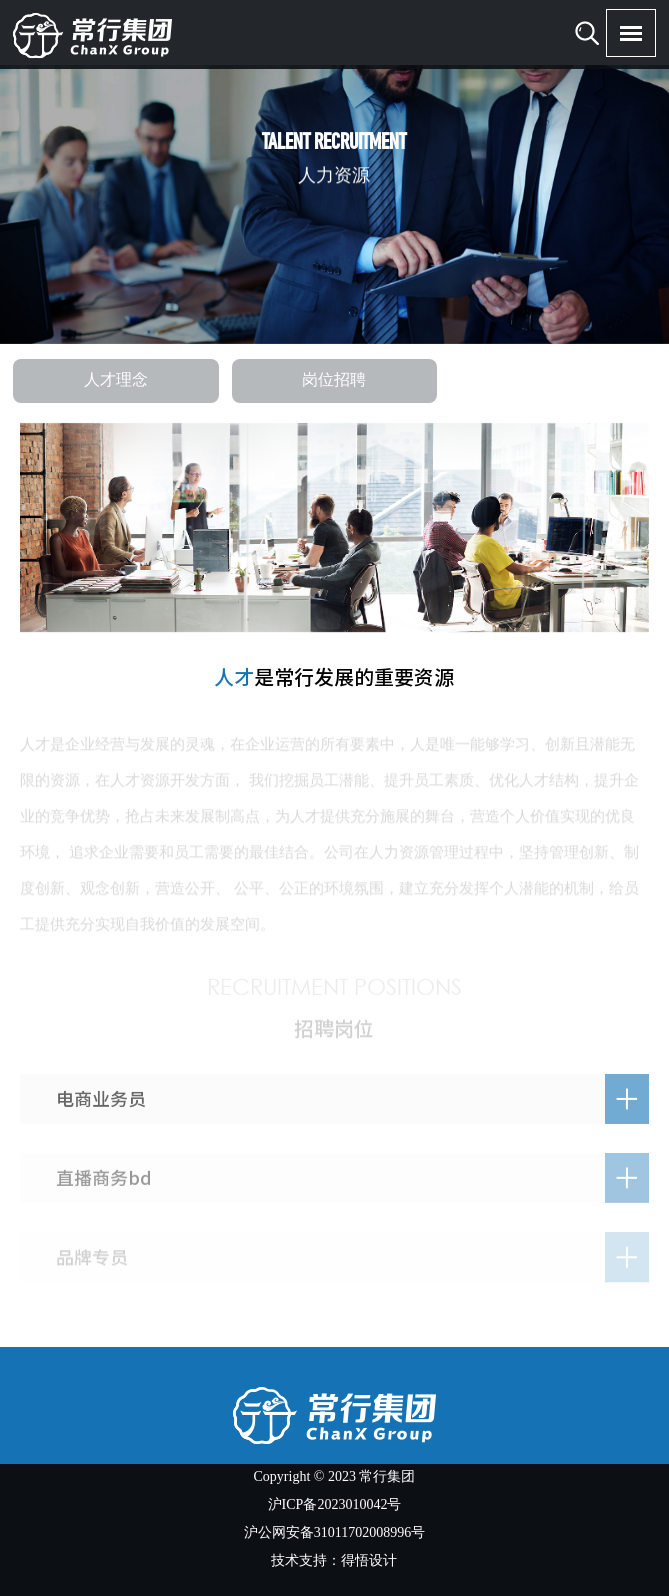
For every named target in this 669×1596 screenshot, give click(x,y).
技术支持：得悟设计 (334, 1561)
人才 (234, 677)
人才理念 (116, 380)
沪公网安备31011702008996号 (334, 1533)
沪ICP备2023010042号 (335, 1505)
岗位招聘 (334, 380)
